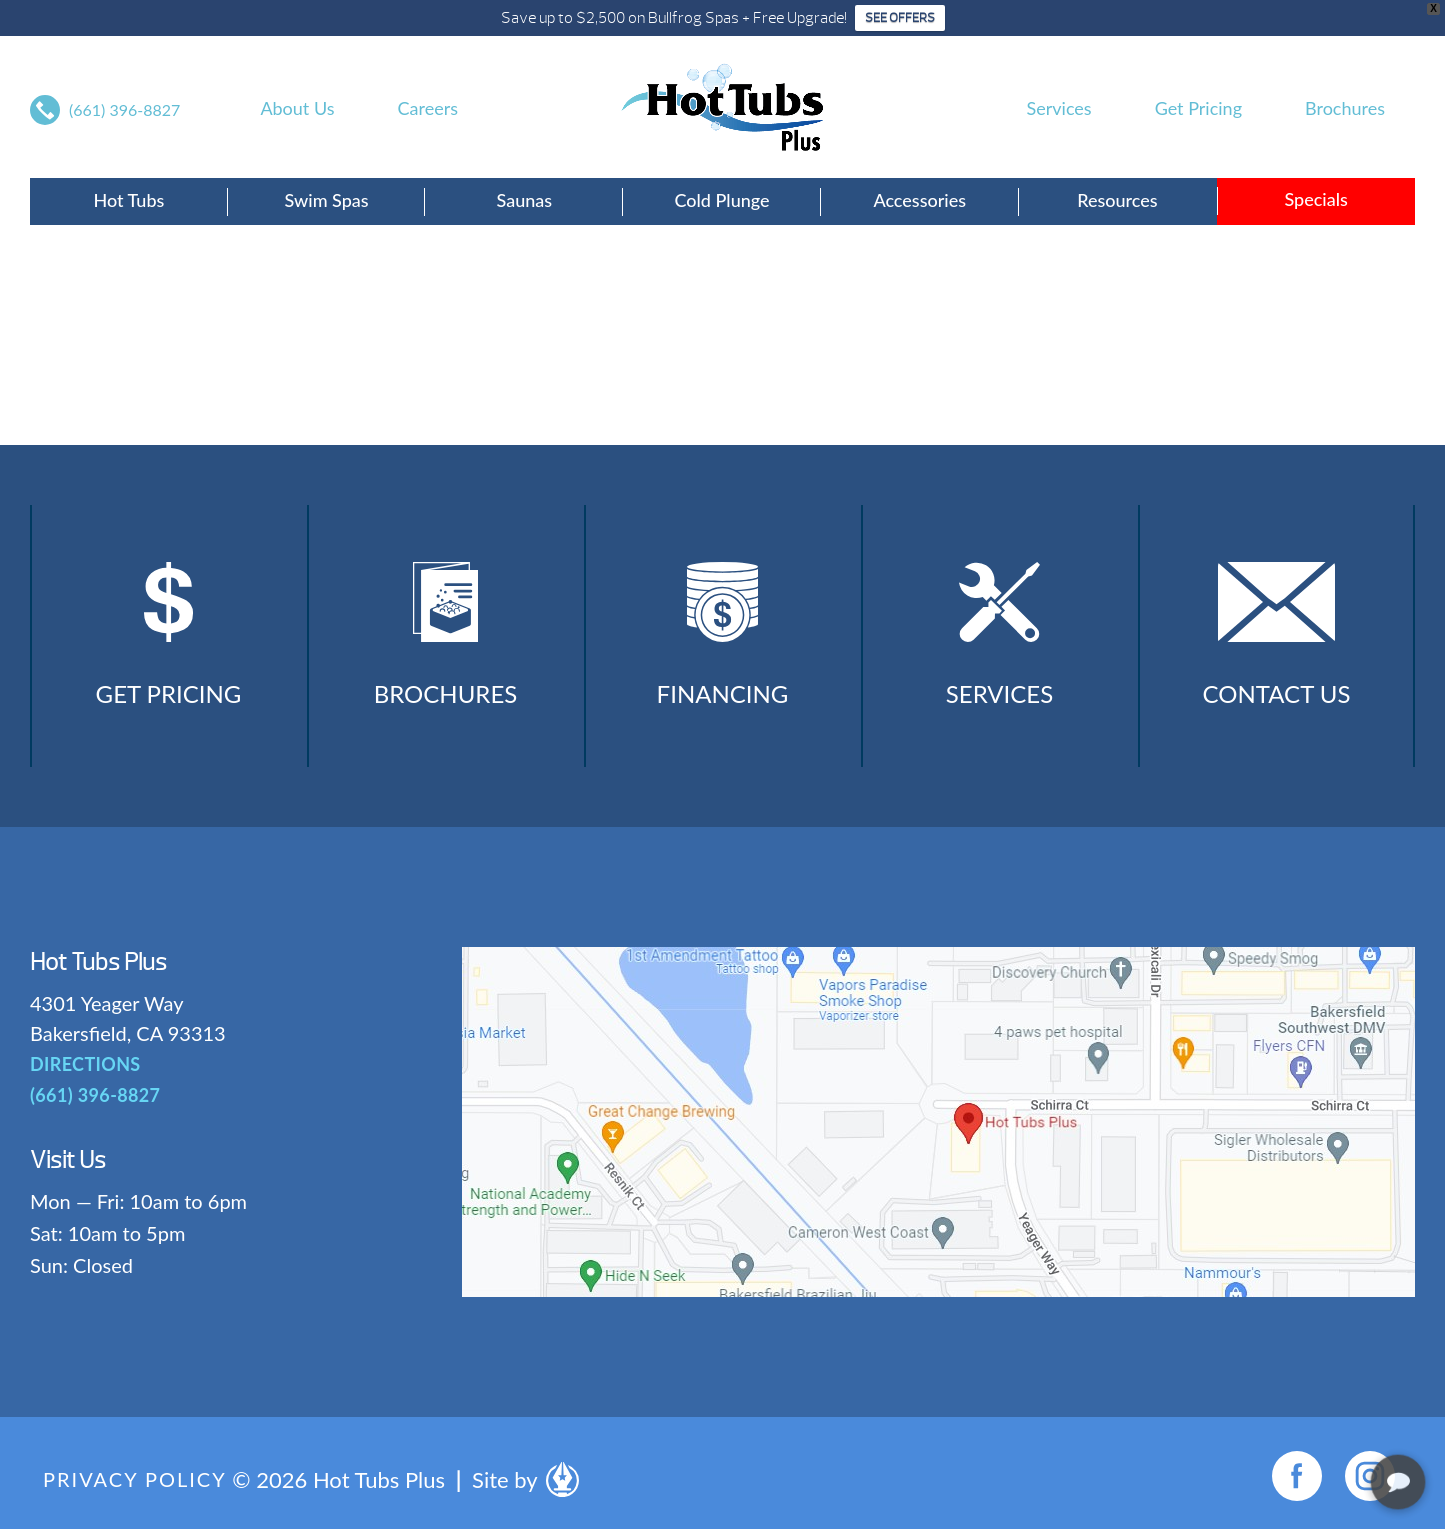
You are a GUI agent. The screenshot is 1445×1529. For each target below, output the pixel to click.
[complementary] (1300, 1419)
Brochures (1345, 108)
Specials (1315, 199)
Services (1059, 108)
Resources (1117, 200)
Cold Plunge (721, 200)
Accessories (919, 200)
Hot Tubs (128, 200)
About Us (297, 108)
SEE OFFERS (900, 18)
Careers (428, 108)
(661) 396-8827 (124, 109)
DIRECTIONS (85, 1064)
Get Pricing (1198, 108)
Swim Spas (327, 200)
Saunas (524, 200)
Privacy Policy (135, 1479)
